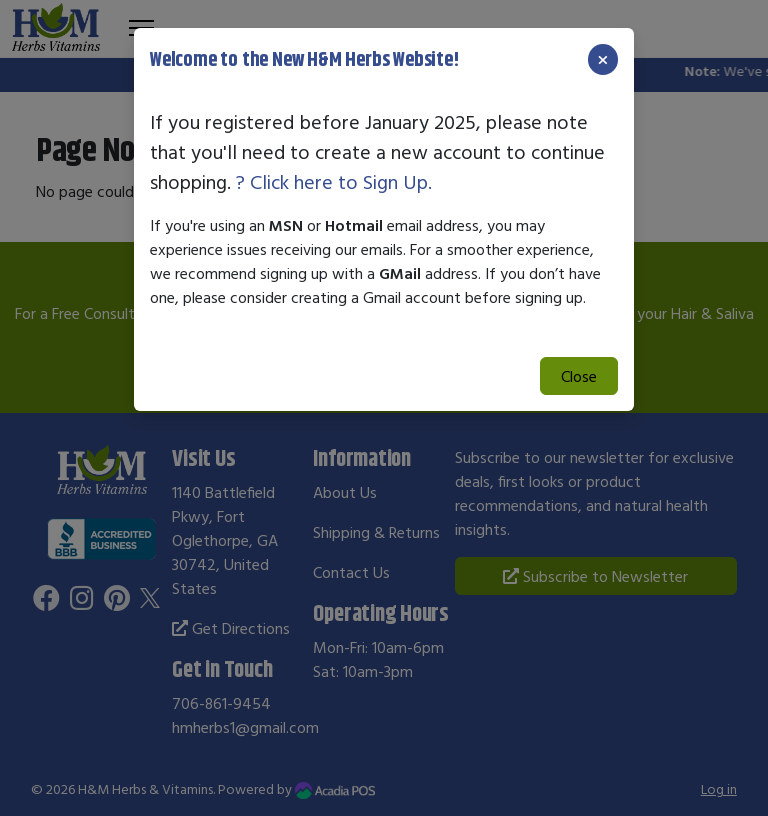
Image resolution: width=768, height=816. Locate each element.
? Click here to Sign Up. (334, 181)
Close (579, 376)
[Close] (603, 59)
